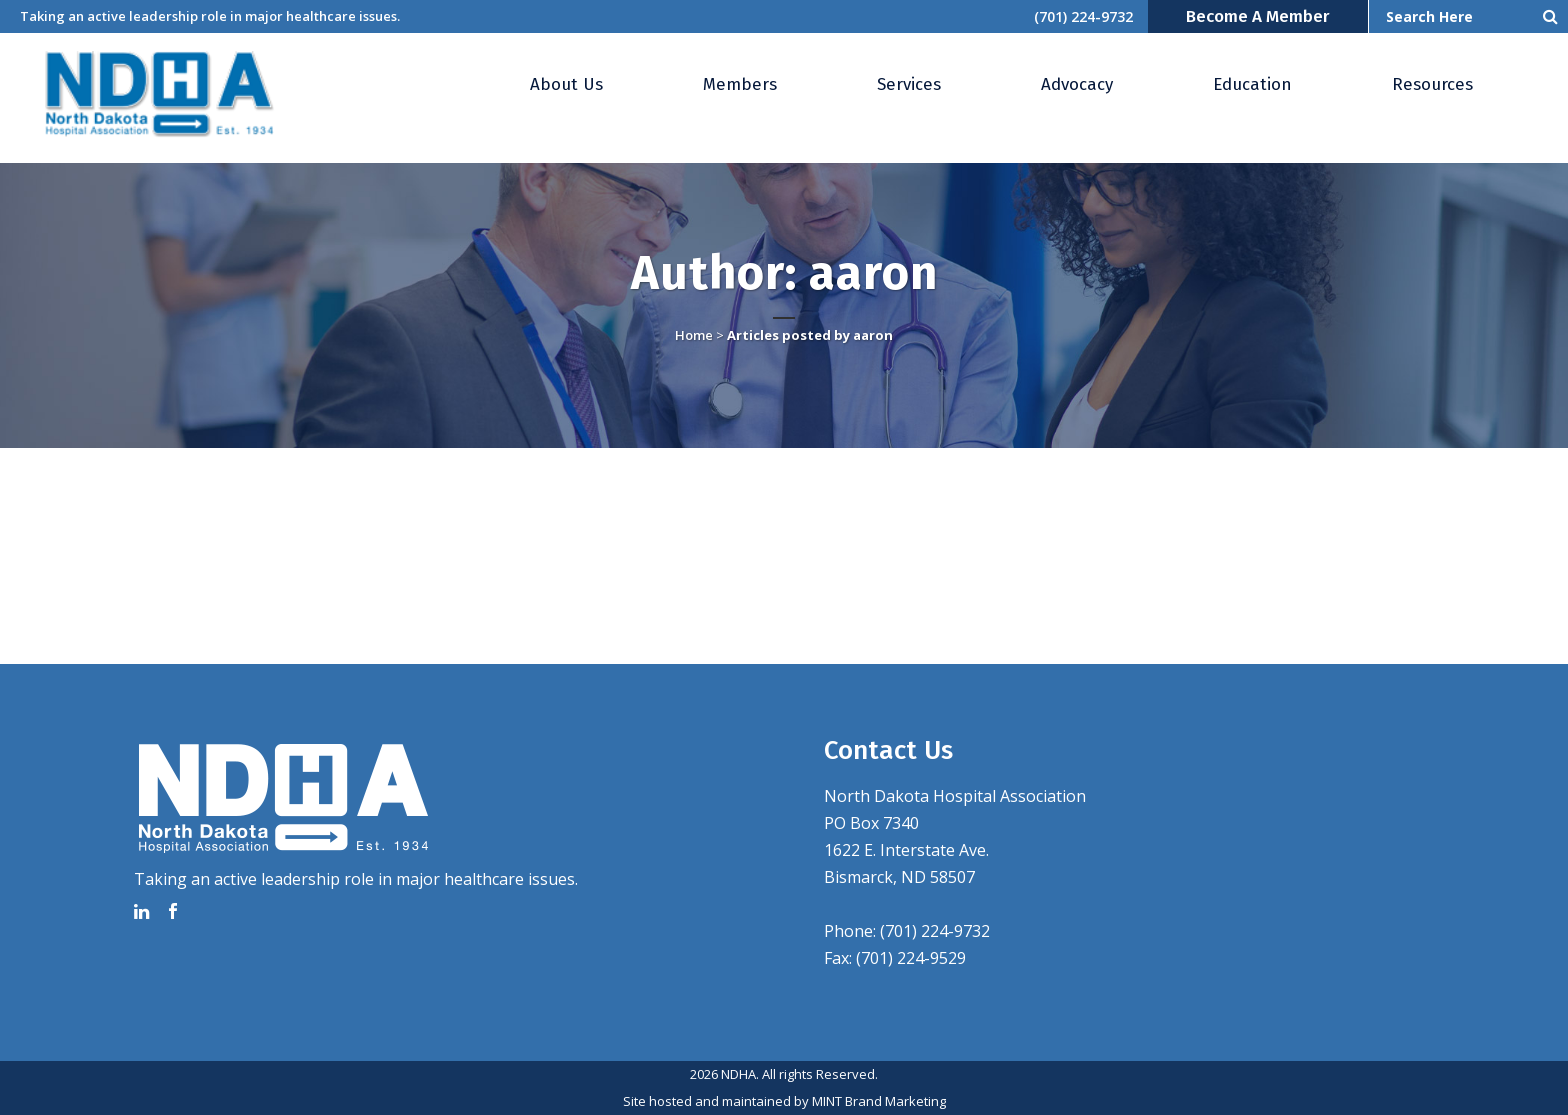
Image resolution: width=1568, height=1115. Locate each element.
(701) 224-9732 (1083, 16)
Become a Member (1258, 16)
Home (694, 335)
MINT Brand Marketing (879, 1101)
